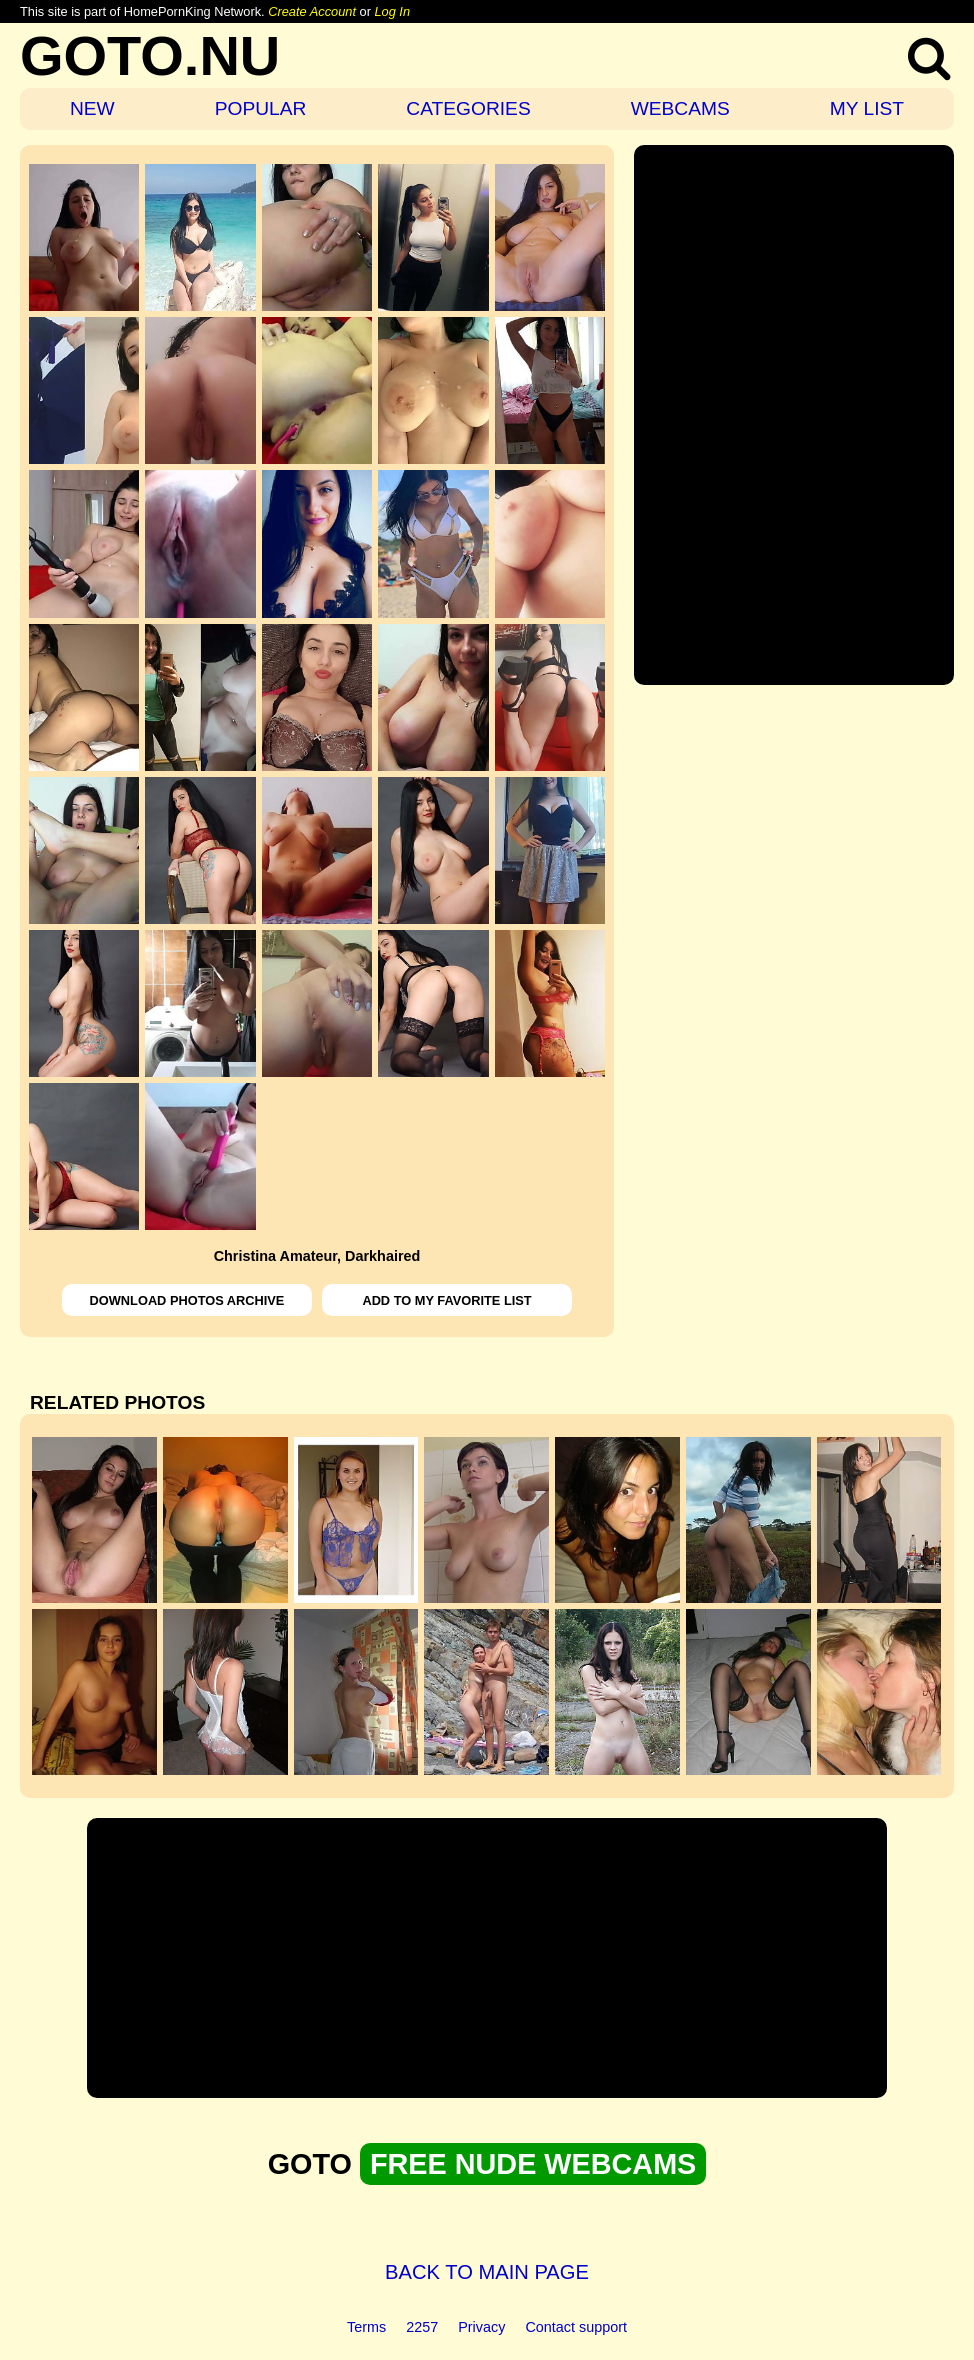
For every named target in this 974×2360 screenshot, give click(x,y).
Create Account (312, 11)
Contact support (576, 2327)
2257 (422, 2327)
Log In (392, 11)
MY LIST (867, 108)
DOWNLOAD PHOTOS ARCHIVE (187, 1300)
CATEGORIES (468, 108)
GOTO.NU (150, 55)
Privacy (481, 2327)
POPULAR (261, 108)
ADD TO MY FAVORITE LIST (446, 1300)
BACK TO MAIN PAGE (487, 2272)
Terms (366, 2327)
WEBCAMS (680, 108)
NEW (92, 108)
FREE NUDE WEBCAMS (533, 2164)
